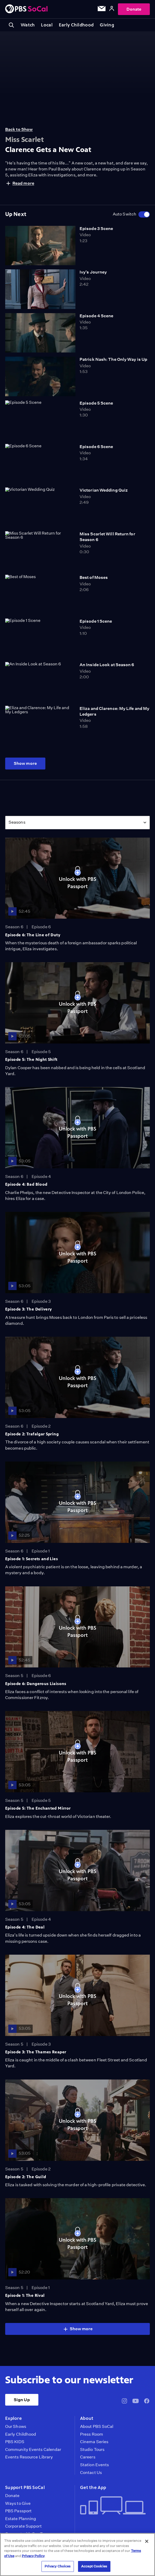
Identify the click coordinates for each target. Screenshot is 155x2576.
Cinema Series (94, 2442)
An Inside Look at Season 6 (107, 664)
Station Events (94, 2465)
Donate (133, 9)
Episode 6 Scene (96, 446)
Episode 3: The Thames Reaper (35, 2051)
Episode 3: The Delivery (28, 1309)
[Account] (112, 9)
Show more (25, 763)
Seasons (17, 822)
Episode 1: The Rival (25, 2295)
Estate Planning (20, 2518)
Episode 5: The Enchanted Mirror (38, 1808)
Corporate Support (23, 2526)
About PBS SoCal (96, 2426)
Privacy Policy (33, 2556)
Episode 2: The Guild (25, 2176)
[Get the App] (113, 2505)
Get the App (93, 2487)
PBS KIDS (14, 2442)
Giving (107, 25)
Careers (87, 2457)
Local (46, 25)
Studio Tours (92, 2449)
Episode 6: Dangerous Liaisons (35, 1683)
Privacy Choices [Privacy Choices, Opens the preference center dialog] (58, 2566)
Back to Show (19, 129)
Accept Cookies (94, 2566)
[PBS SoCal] (26, 9)
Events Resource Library (29, 2457)
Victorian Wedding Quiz (104, 490)
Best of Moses (94, 577)
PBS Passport (18, 2511)
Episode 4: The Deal (25, 1927)
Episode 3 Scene (96, 228)
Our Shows (15, 2426)
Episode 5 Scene (96, 403)
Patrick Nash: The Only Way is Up (113, 359)
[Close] (146, 2541)
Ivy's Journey (93, 272)
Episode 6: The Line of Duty (32, 934)
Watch (28, 25)
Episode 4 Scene (96, 315)
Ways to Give (18, 2503)
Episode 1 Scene (96, 621)
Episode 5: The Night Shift (31, 1059)
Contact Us (91, 2472)
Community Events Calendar (33, 2449)
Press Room (91, 2434)
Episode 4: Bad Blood (26, 1184)
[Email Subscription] (101, 9)
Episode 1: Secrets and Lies (31, 1558)
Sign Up (22, 2399)
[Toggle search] (11, 25)
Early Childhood (76, 25)
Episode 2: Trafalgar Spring (32, 1433)
